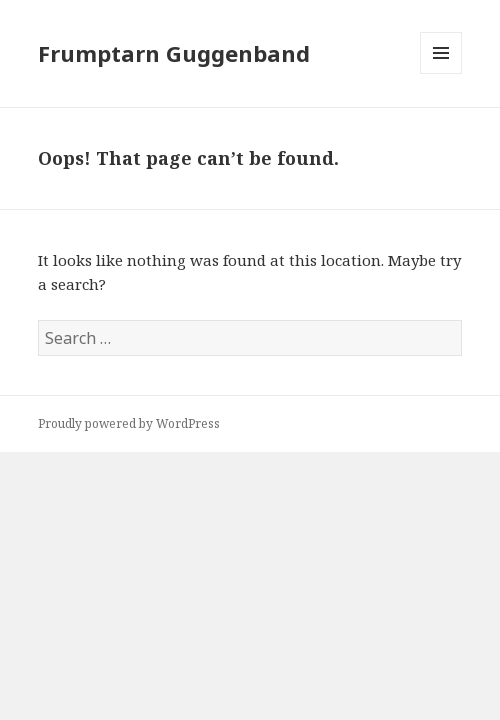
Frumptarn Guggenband (174, 53)
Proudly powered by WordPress (129, 423)
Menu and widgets (441, 73)
